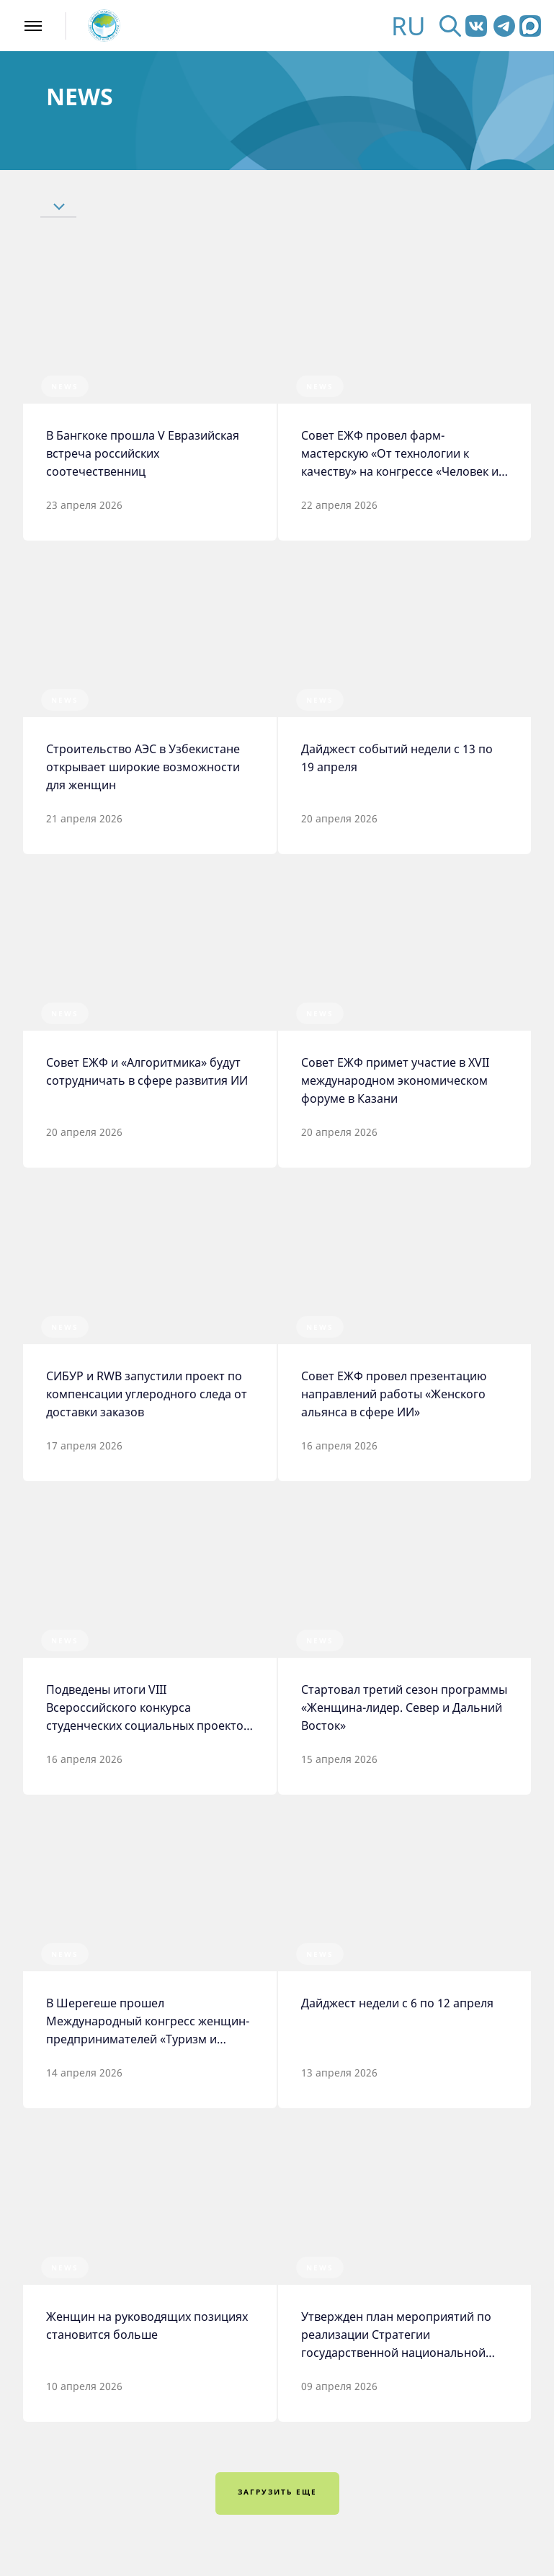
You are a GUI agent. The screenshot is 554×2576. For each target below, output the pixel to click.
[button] (107, 206)
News (65, 386)
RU (408, 25)
